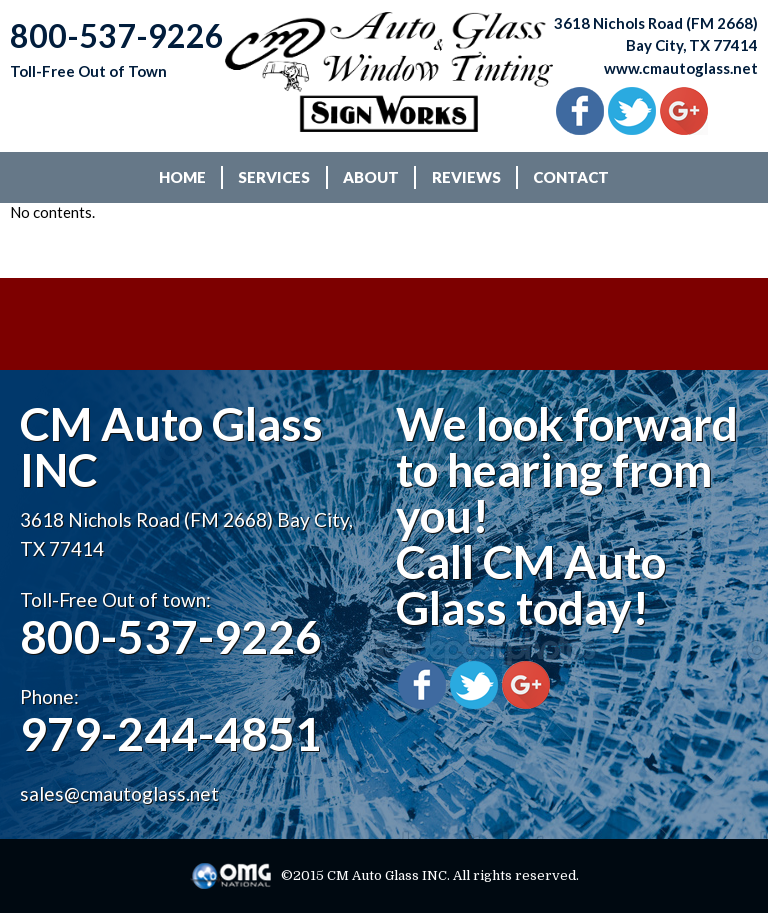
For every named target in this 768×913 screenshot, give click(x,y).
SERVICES (274, 177)
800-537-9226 (171, 636)
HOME (182, 177)
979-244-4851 (171, 733)
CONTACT (571, 177)
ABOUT (371, 177)
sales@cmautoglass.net (119, 793)
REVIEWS (466, 177)
